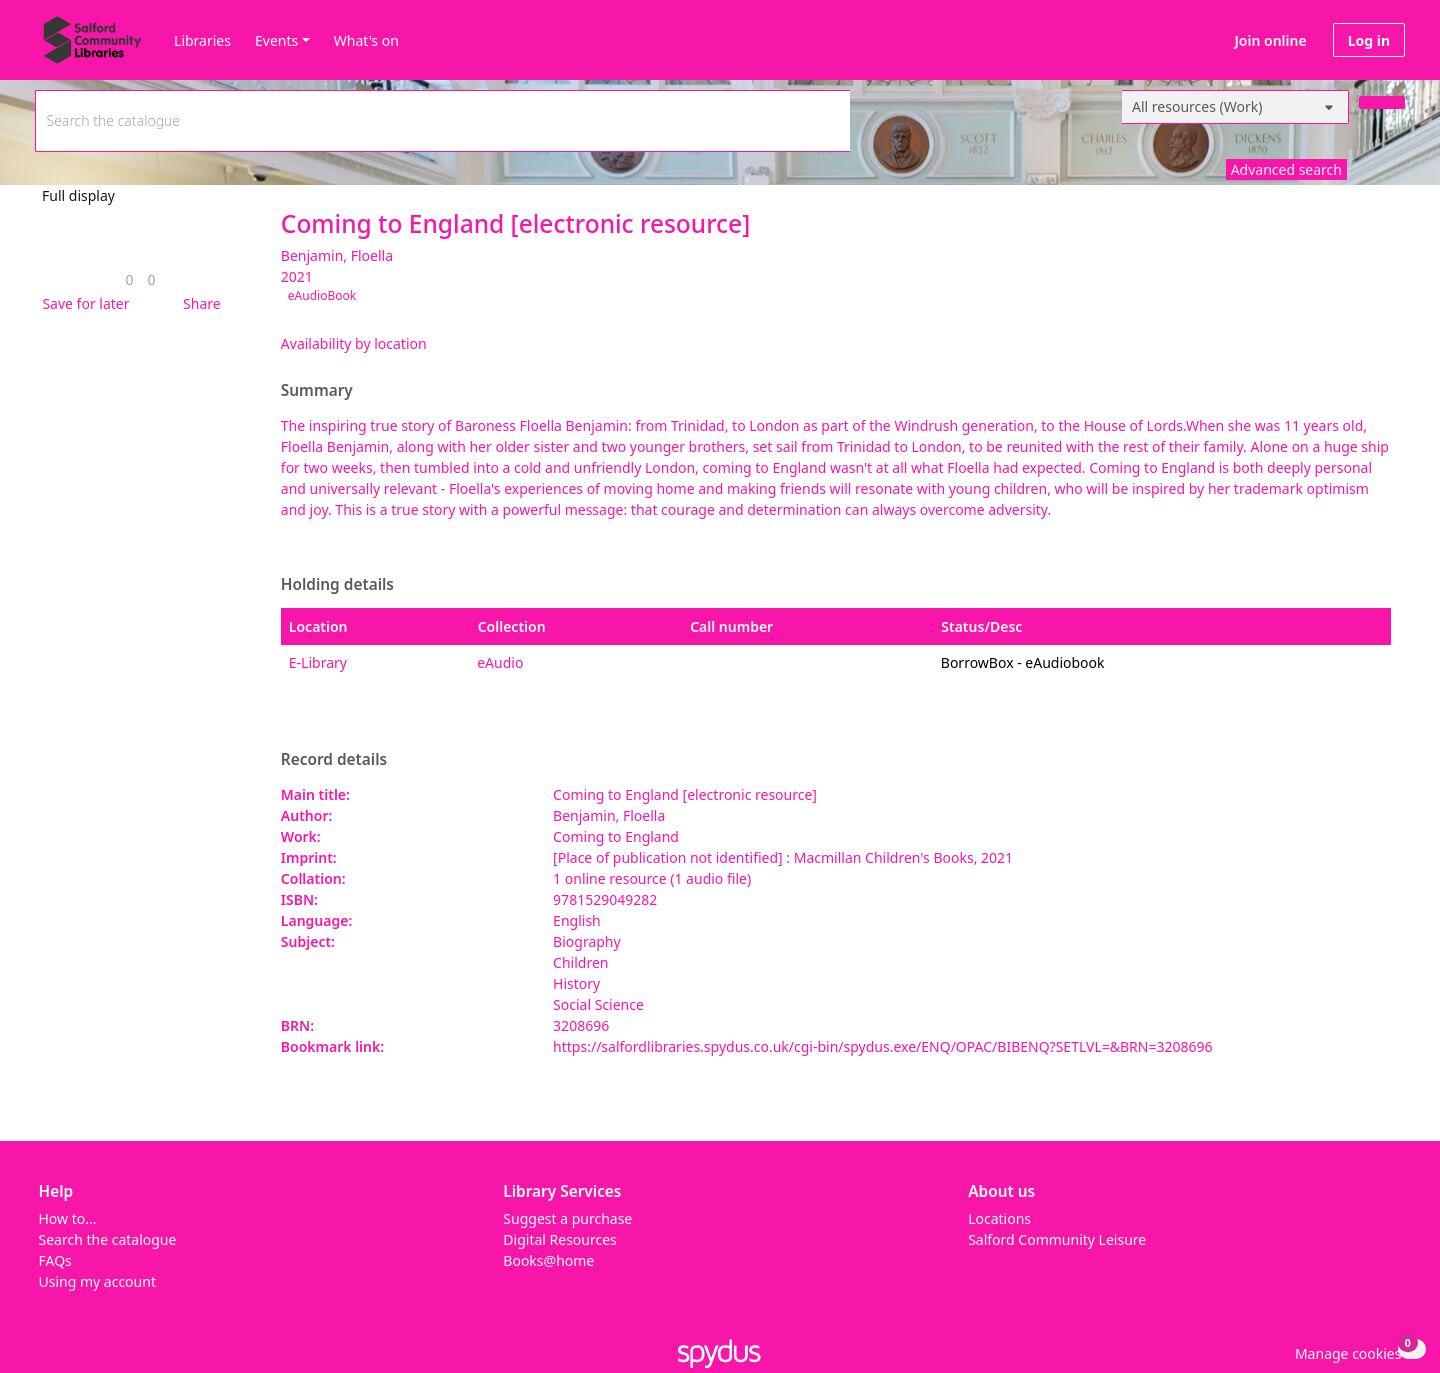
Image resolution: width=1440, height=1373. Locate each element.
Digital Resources (559, 1239)
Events (276, 40)
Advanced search (1286, 169)
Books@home (548, 1260)
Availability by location (354, 343)
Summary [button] (317, 391)
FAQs (55, 1260)
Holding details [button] (337, 585)
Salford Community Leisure (1057, 1239)
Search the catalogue (108, 1239)
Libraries (202, 40)
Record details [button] (334, 760)
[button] (82, 303)
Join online (1271, 40)
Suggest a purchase (567, 1218)
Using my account (97, 1281)
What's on (366, 40)
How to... (68, 1218)
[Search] (1382, 102)
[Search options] (1235, 107)
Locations (999, 1218)
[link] (129, 279)
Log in (1369, 40)
